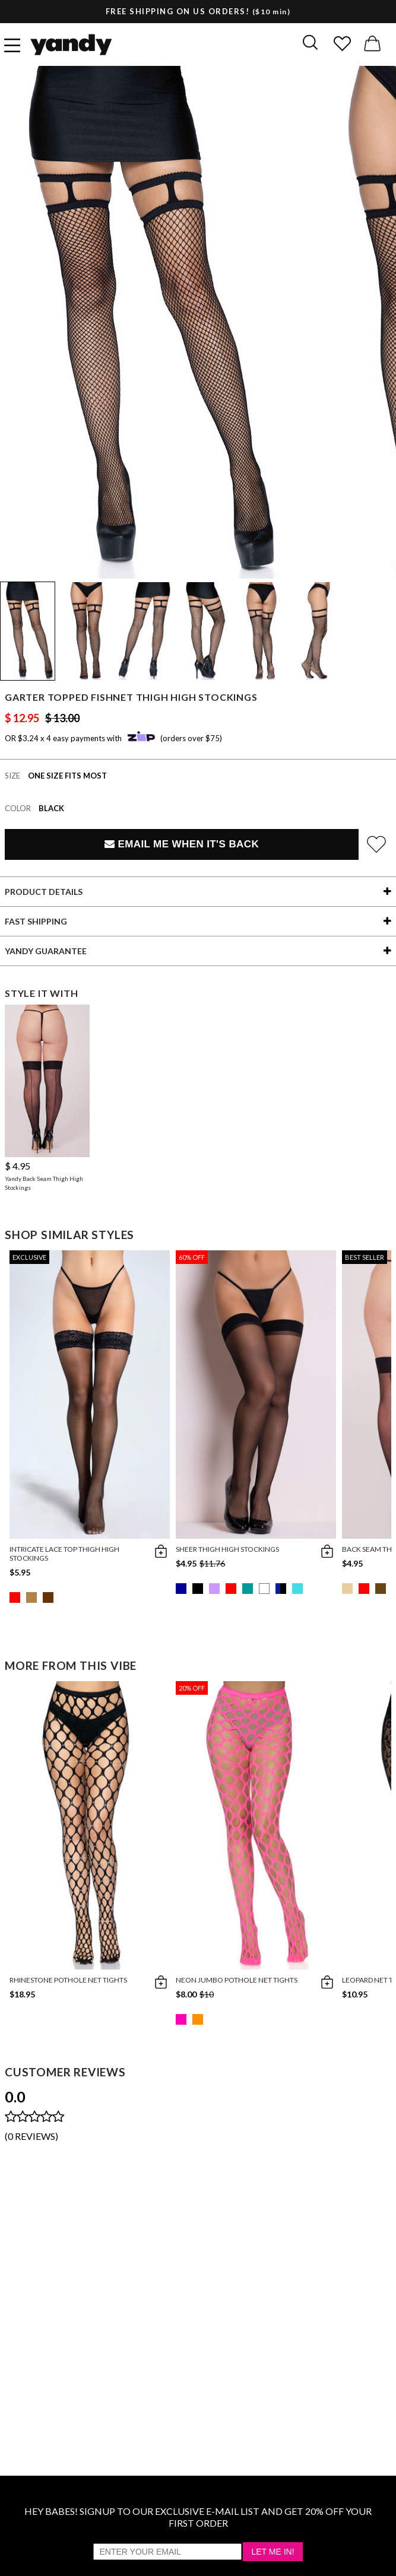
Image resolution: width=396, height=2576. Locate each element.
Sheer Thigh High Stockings (227, 1549)
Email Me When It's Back (181, 844)
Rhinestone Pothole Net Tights (68, 1979)
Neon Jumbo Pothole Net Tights (236, 1979)
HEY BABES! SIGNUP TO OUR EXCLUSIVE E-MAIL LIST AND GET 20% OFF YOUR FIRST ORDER (198, 2517)
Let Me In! (272, 2551)
